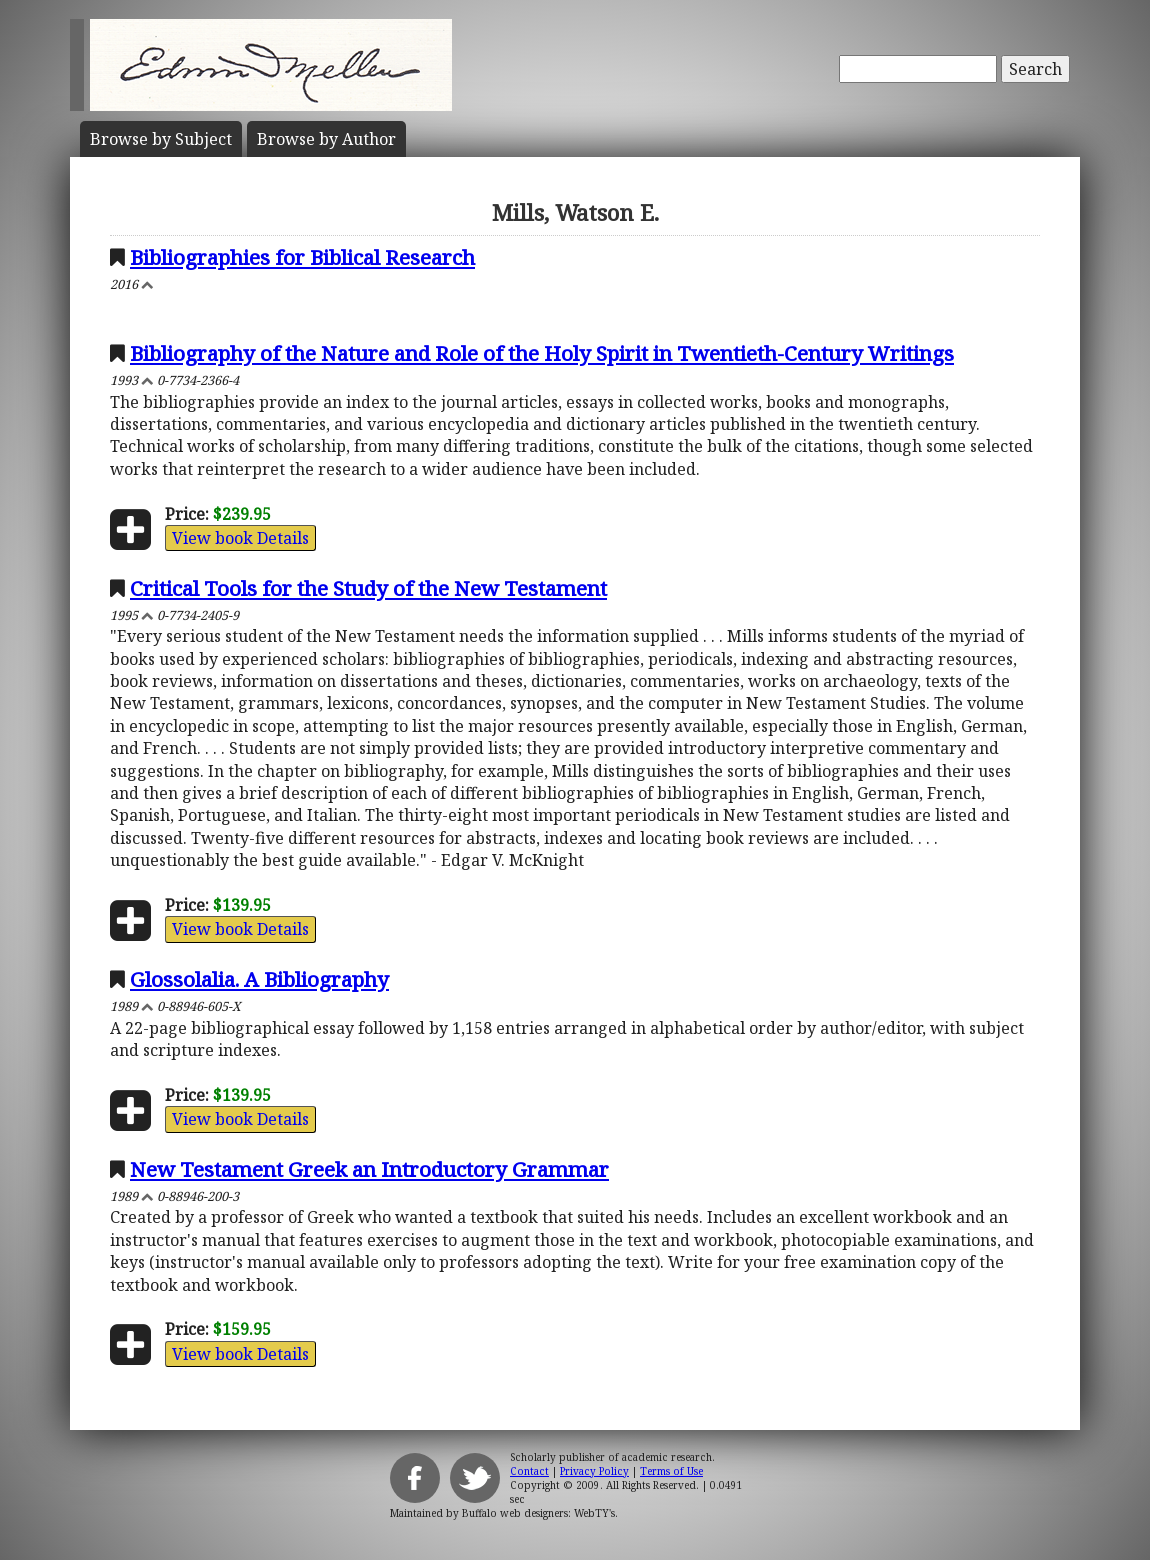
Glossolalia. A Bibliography (259, 979)
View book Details (240, 538)
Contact (529, 1471)
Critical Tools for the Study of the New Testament (368, 588)
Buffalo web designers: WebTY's (538, 1513)
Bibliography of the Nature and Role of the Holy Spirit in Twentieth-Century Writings (542, 353)
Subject (161, 139)
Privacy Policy (594, 1471)
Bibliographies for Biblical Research (302, 257)
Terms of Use (671, 1471)
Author (326, 139)
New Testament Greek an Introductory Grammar (369, 1169)
